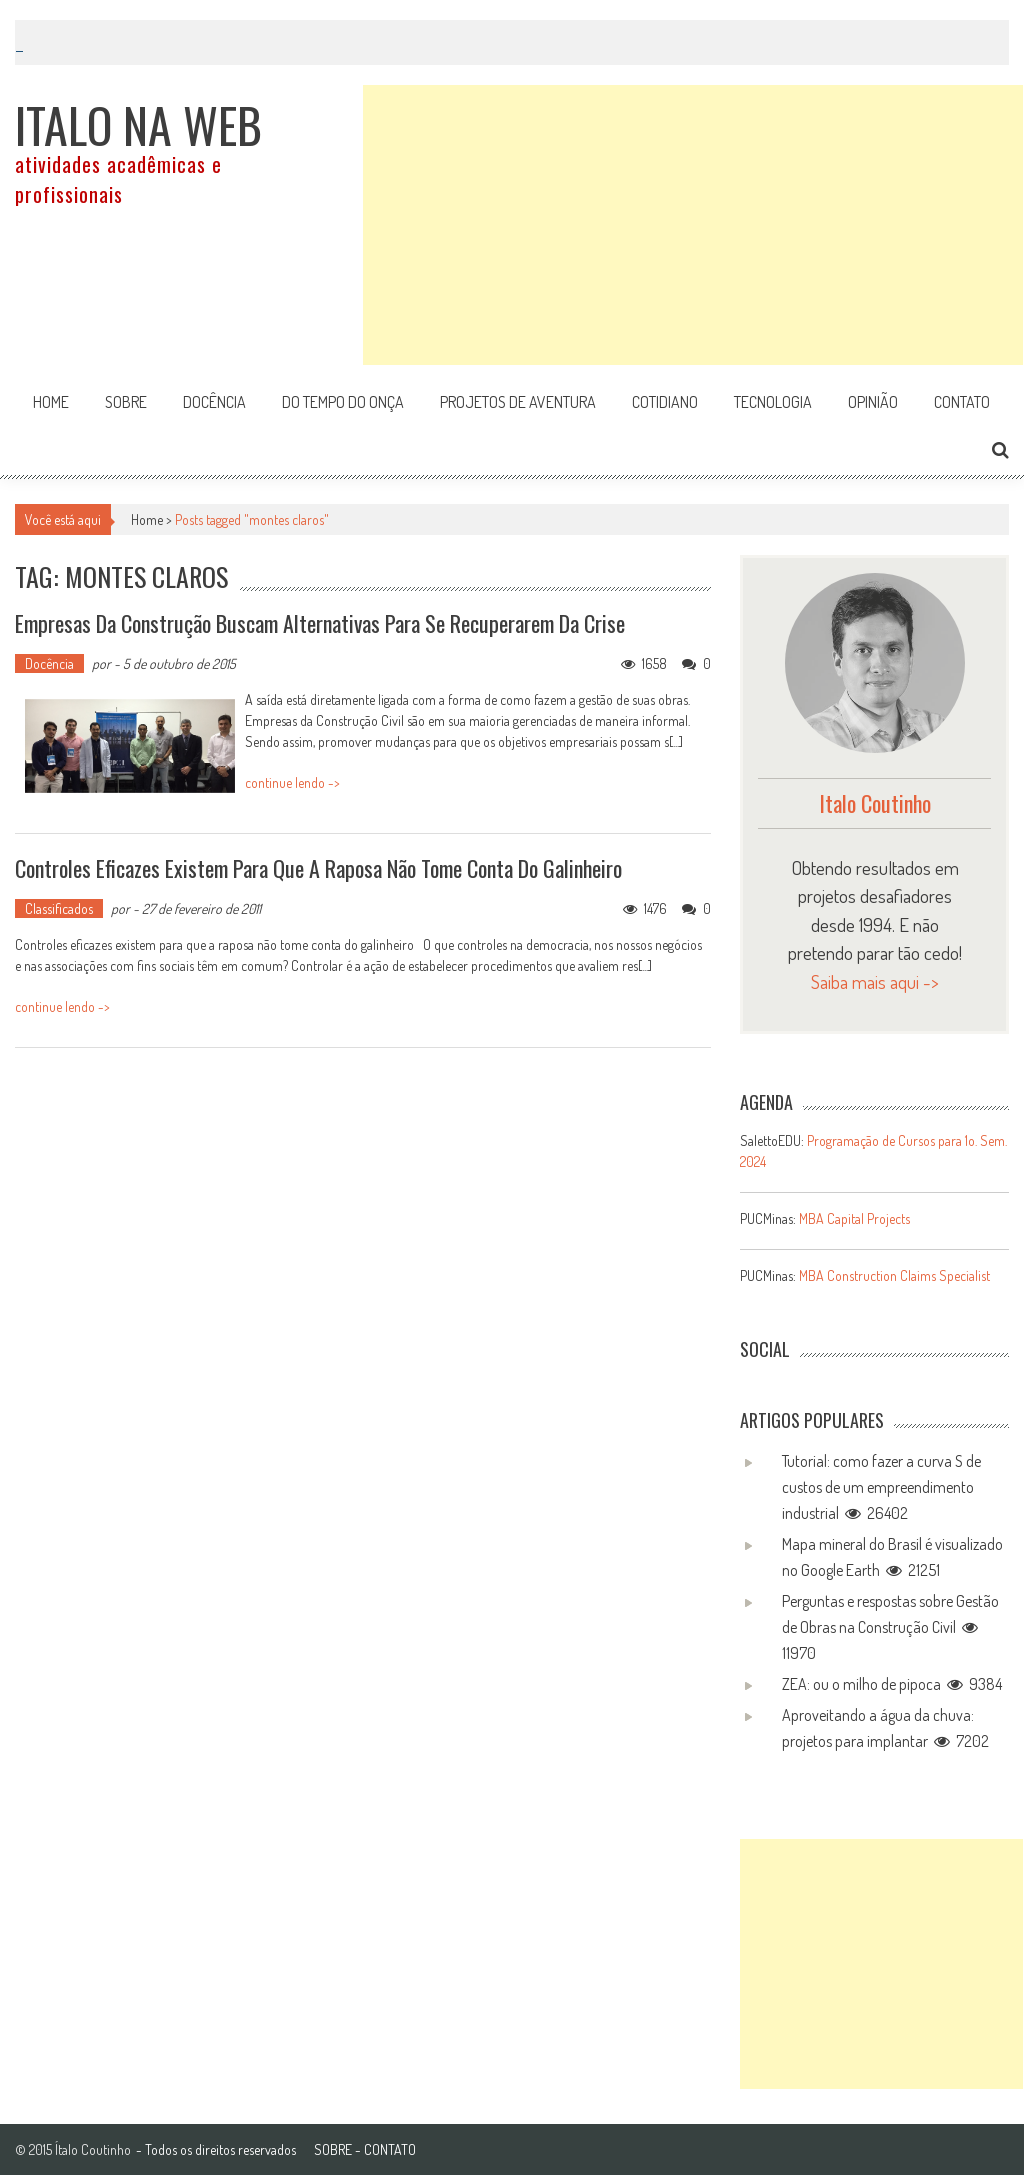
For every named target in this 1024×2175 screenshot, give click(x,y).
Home (51, 402)
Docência (214, 402)
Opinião (873, 402)
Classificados (59, 908)
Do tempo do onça (343, 402)
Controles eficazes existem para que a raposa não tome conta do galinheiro (318, 868)
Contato (962, 402)
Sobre (126, 402)
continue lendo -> (292, 782)
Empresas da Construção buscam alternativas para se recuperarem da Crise (320, 623)
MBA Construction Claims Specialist (894, 1275)
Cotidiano (665, 402)
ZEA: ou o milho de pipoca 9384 (892, 1684)
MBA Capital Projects (854, 1218)
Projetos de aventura (518, 402)
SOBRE (333, 2149)
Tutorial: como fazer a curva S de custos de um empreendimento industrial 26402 (881, 1487)
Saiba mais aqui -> (875, 981)
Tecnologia (773, 402)
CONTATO (390, 2149)
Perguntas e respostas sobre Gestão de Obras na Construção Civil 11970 (890, 1627)
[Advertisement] (693, 225)
